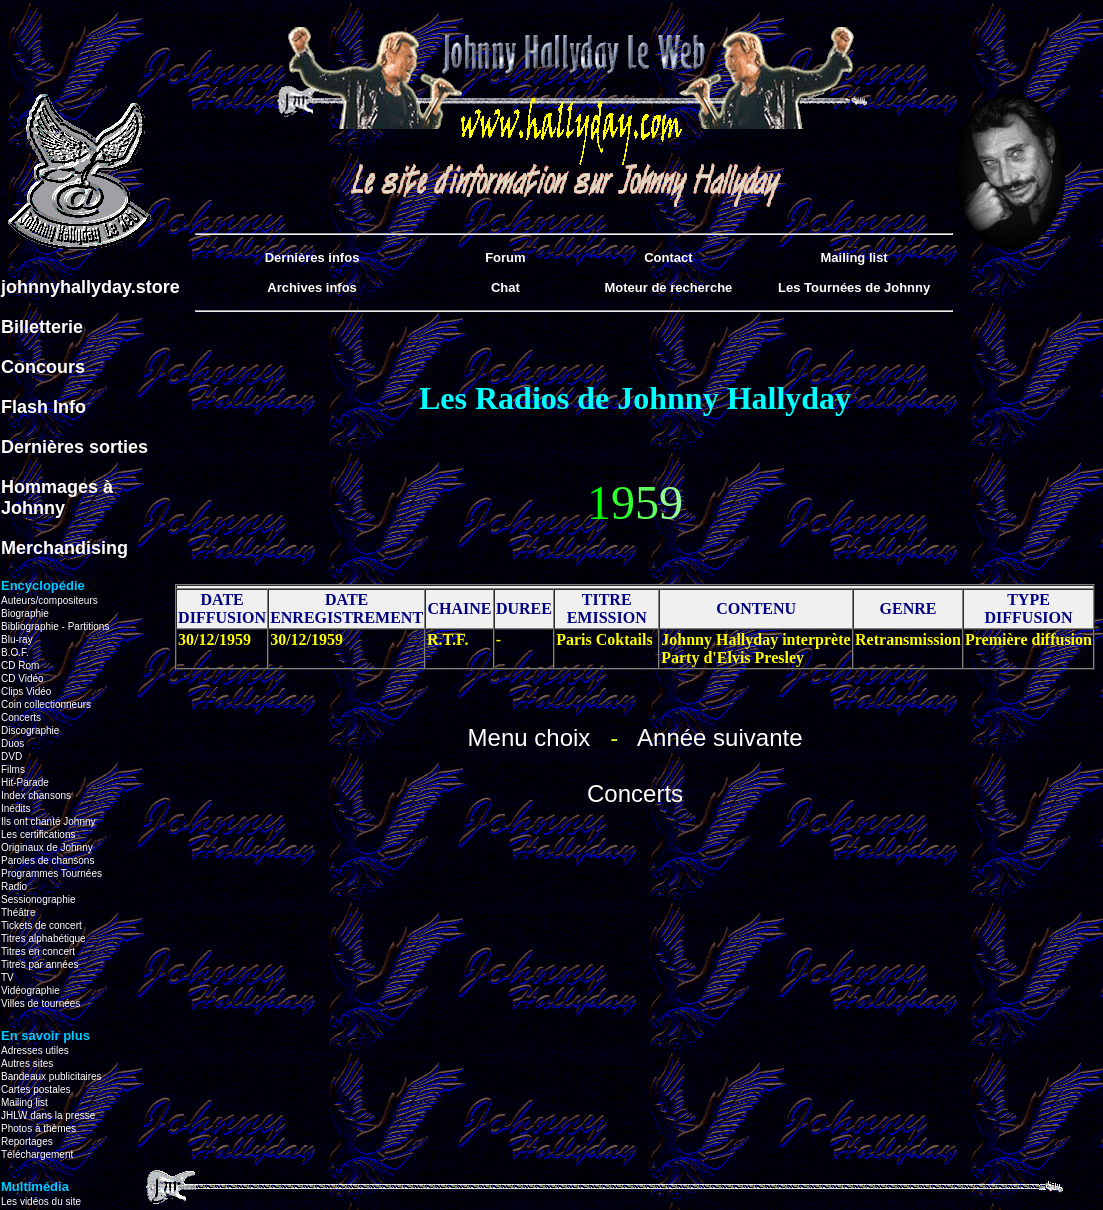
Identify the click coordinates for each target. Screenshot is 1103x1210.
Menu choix (529, 737)
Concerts (635, 793)
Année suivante (719, 737)
